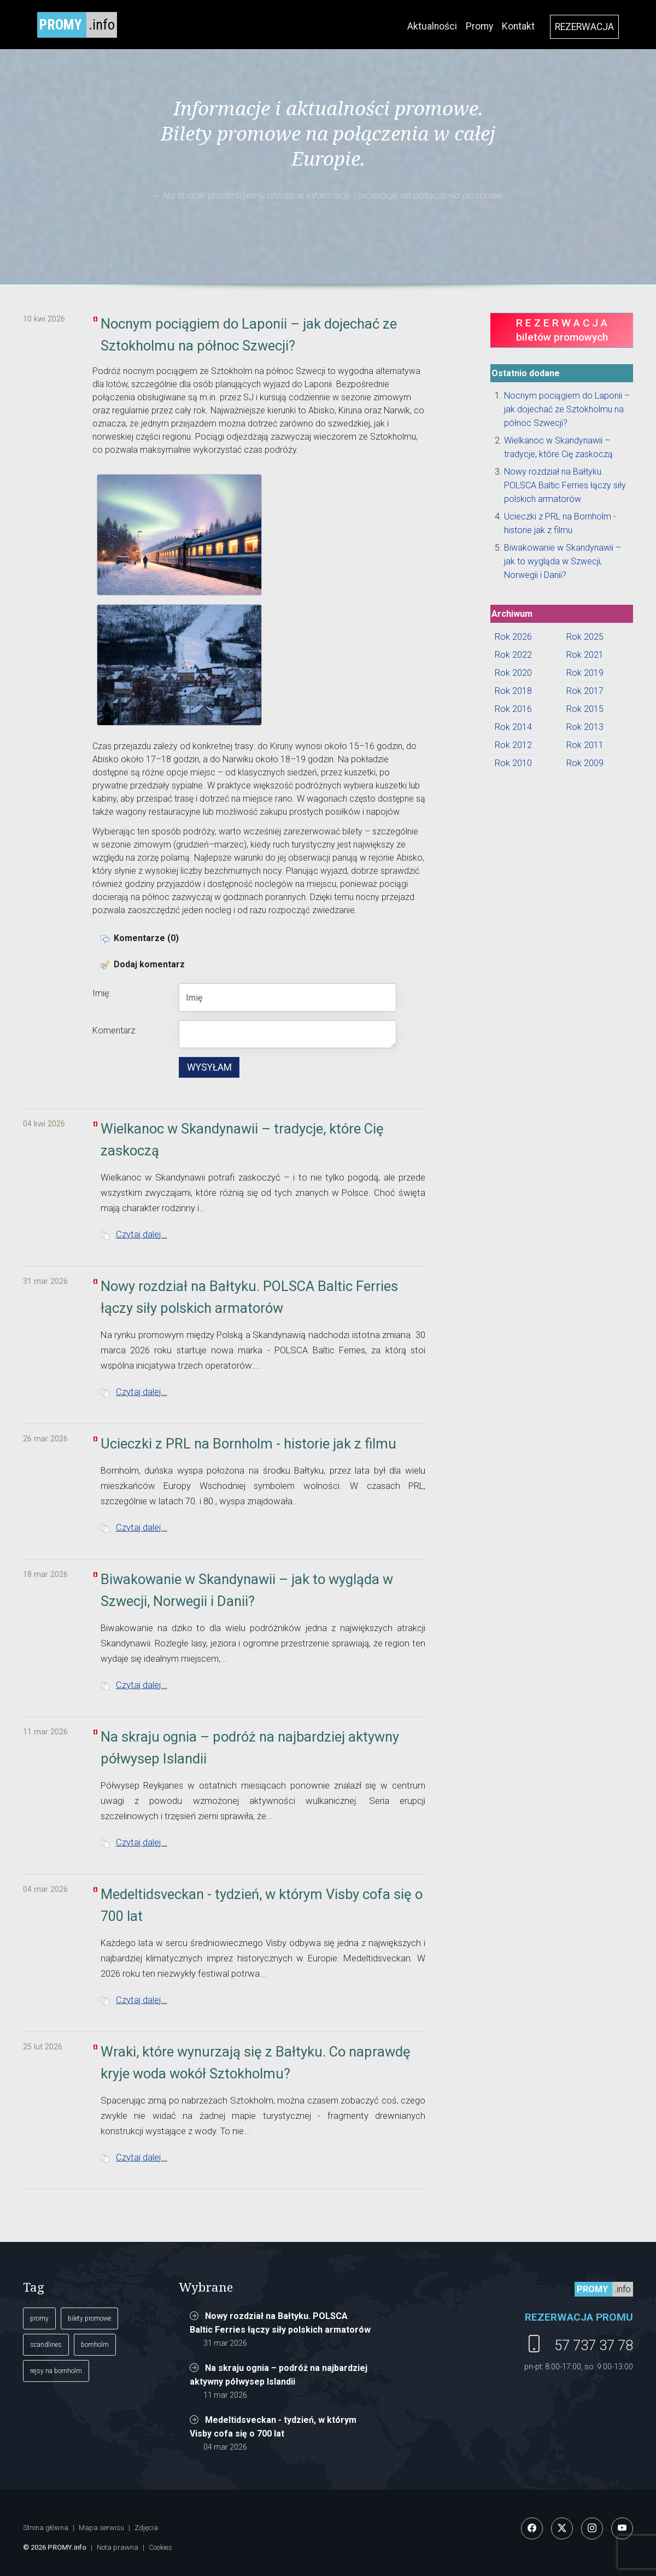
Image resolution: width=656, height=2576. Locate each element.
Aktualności (432, 26)
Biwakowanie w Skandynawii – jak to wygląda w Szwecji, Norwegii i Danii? (562, 561)
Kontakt (518, 26)
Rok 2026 (513, 637)
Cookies (160, 2547)
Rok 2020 (513, 673)
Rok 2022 (513, 655)
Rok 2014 (513, 727)
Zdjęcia (146, 2528)
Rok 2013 (585, 727)
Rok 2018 (513, 691)
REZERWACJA (584, 26)
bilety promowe (89, 2318)
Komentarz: (114, 1030)
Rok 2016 (513, 709)
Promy (479, 26)
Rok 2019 (585, 673)
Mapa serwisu (101, 2528)
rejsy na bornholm (56, 2371)
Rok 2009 (585, 763)
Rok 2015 (585, 709)
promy (39, 2318)
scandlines (46, 2345)
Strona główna (45, 2528)
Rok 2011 (585, 745)
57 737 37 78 (593, 2345)
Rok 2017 (585, 691)
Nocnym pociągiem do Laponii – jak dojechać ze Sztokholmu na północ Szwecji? (567, 409)
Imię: (101, 993)
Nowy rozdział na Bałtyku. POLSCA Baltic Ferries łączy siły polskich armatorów (565, 485)
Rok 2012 (513, 745)
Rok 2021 (585, 655)
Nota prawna (117, 2547)
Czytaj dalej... (141, 1234)
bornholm (95, 2345)
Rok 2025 (585, 637)
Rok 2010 (513, 763)
